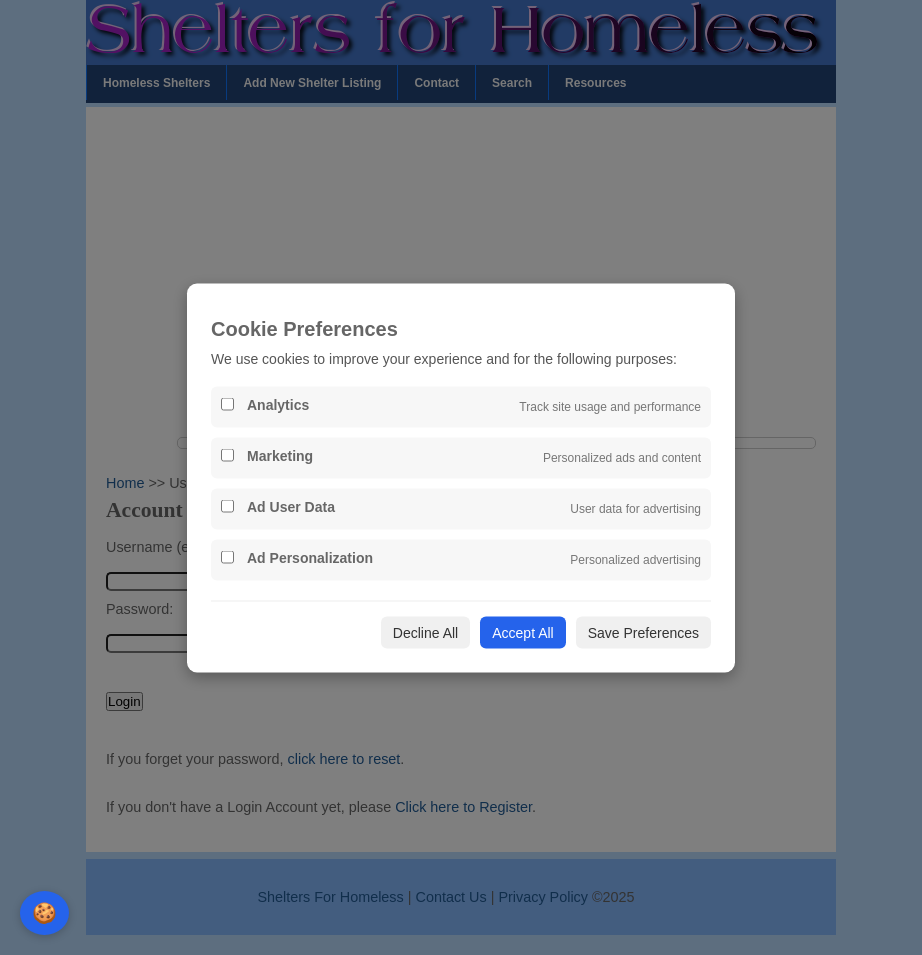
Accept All (522, 632)
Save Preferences (643, 632)
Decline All (425, 632)
